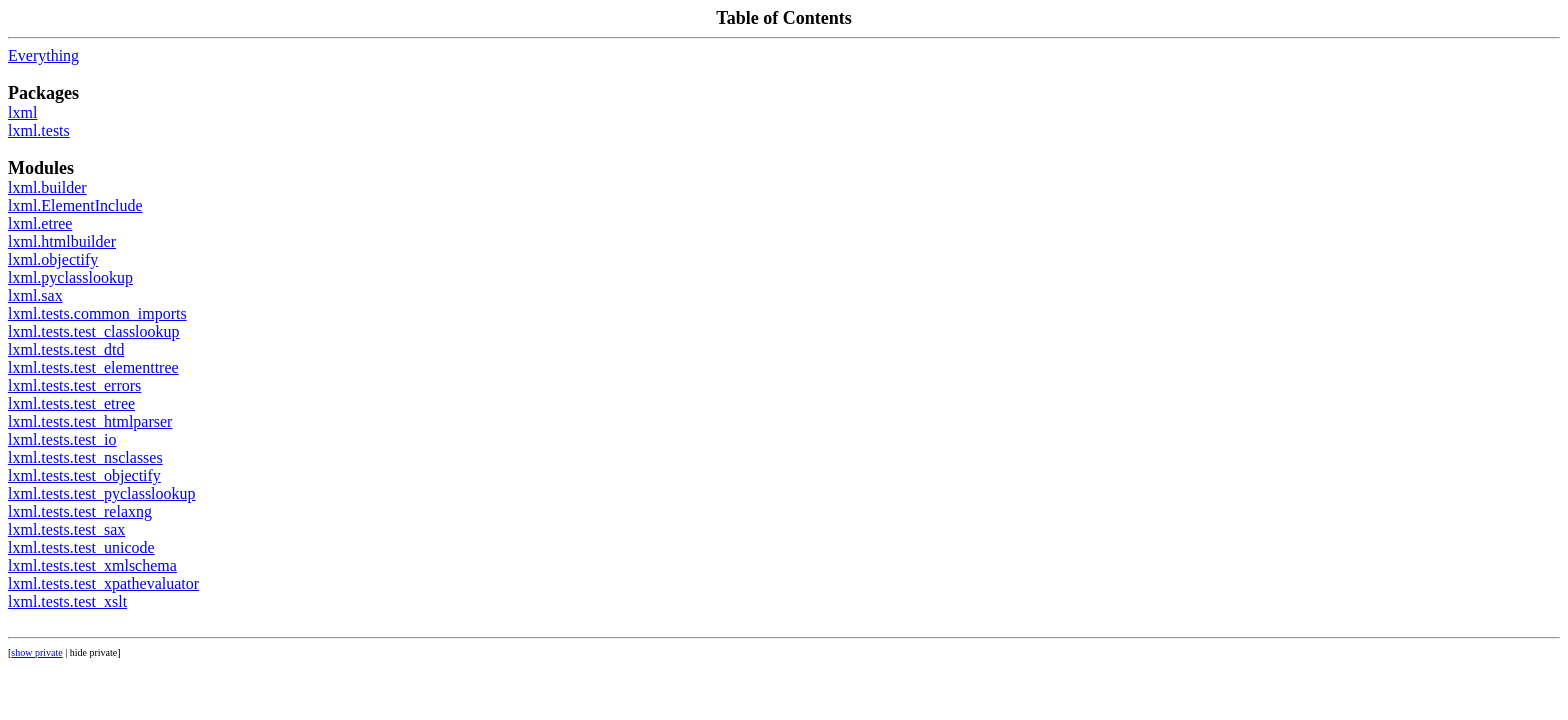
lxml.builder (47, 187)
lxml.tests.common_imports (97, 313)
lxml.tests (39, 130)
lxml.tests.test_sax (66, 529)
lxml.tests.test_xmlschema (92, 565)
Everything (43, 55)
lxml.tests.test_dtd (66, 349)
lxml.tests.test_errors (74, 385)
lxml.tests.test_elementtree (93, 367)
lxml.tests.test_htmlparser (90, 421)
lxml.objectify (53, 259)
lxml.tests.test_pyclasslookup (102, 493)
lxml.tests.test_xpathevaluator (103, 583)
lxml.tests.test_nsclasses (85, 457)
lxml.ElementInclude (75, 205)
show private (36, 652)
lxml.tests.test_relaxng (80, 511)
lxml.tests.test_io (62, 439)
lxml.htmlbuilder (62, 241)
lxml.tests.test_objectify (84, 475)
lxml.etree (40, 223)
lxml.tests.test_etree (71, 403)
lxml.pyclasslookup (70, 277)
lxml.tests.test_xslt (67, 601)
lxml (22, 112)
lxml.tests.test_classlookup (94, 331)
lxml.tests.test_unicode (81, 547)
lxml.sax (35, 295)
